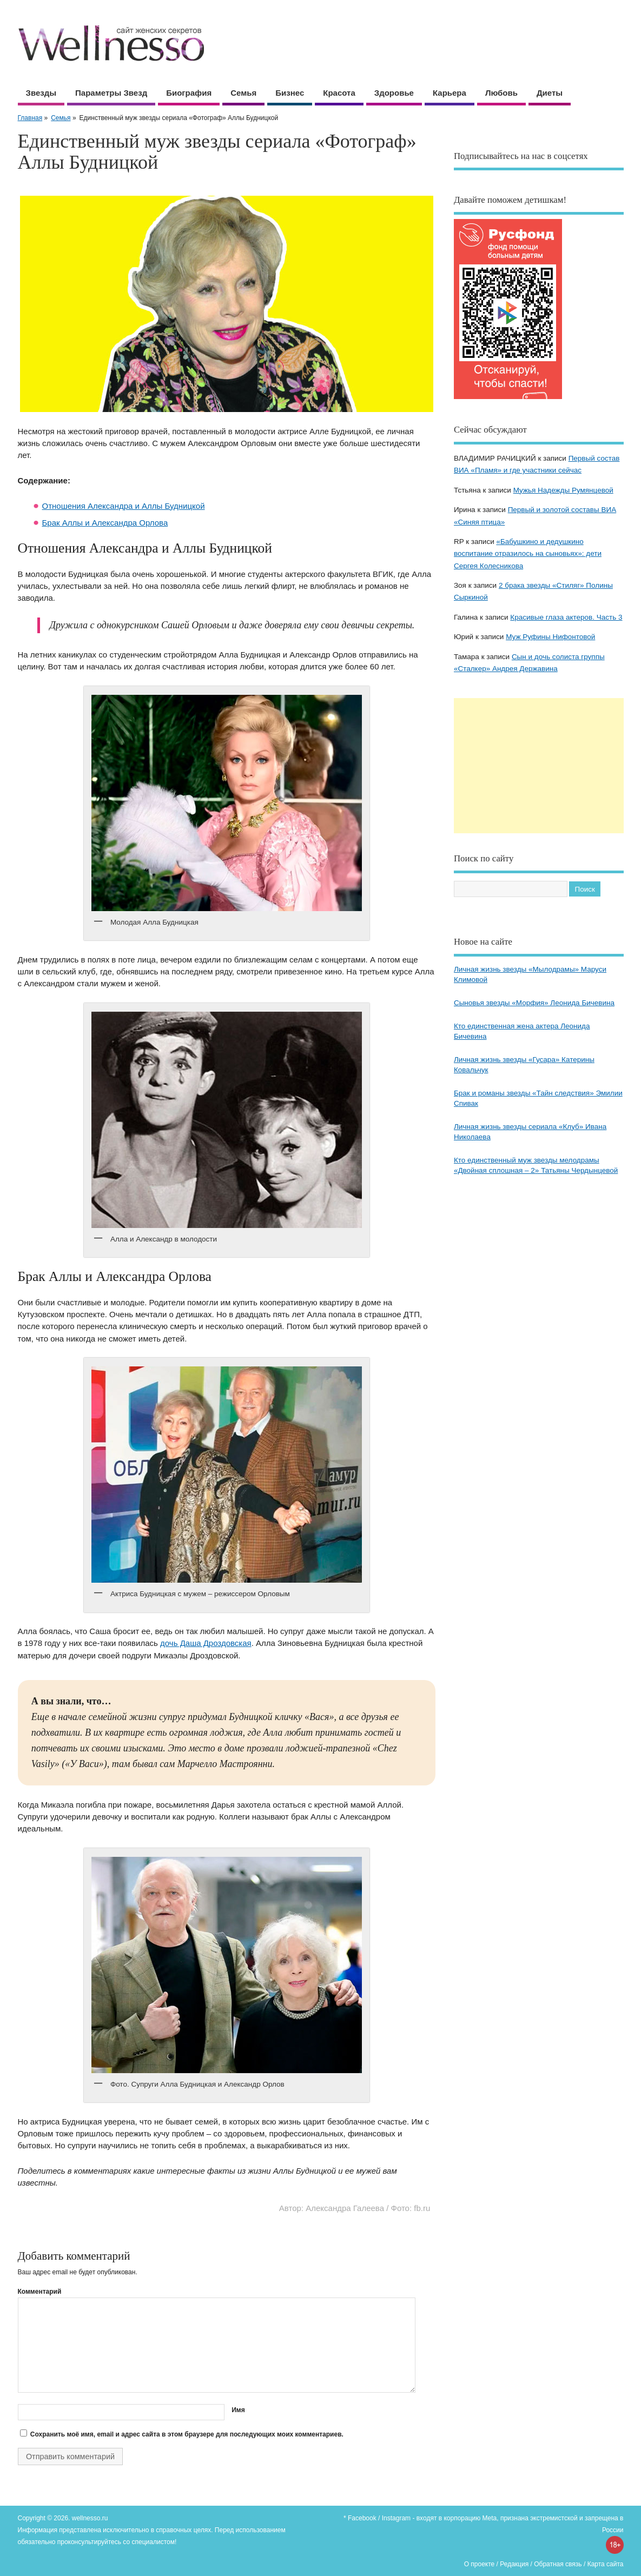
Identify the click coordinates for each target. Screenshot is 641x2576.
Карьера (449, 92)
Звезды (41, 92)
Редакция (514, 2564)
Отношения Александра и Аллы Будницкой (123, 505)
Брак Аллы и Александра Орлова (105, 522)
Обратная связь (557, 2564)
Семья (243, 92)
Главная (30, 118)
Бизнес (289, 92)
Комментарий (40, 2291)
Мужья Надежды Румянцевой (563, 490)
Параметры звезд (111, 92)
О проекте (479, 2564)
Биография (189, 92)
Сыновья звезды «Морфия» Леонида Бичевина (534, 1003)
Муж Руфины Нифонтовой (550, 637)
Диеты (550, 92)
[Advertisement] (539, 765)
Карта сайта (605, 2564)
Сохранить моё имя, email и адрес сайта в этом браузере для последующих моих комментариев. (186, 2434)
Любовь (501, 92)
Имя (238, 2410)
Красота (339, 92)
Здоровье (394, 92)
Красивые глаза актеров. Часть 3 (566, 617)
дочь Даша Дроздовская (206, 1643)
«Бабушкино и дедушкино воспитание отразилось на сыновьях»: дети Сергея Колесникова (528, 553)
